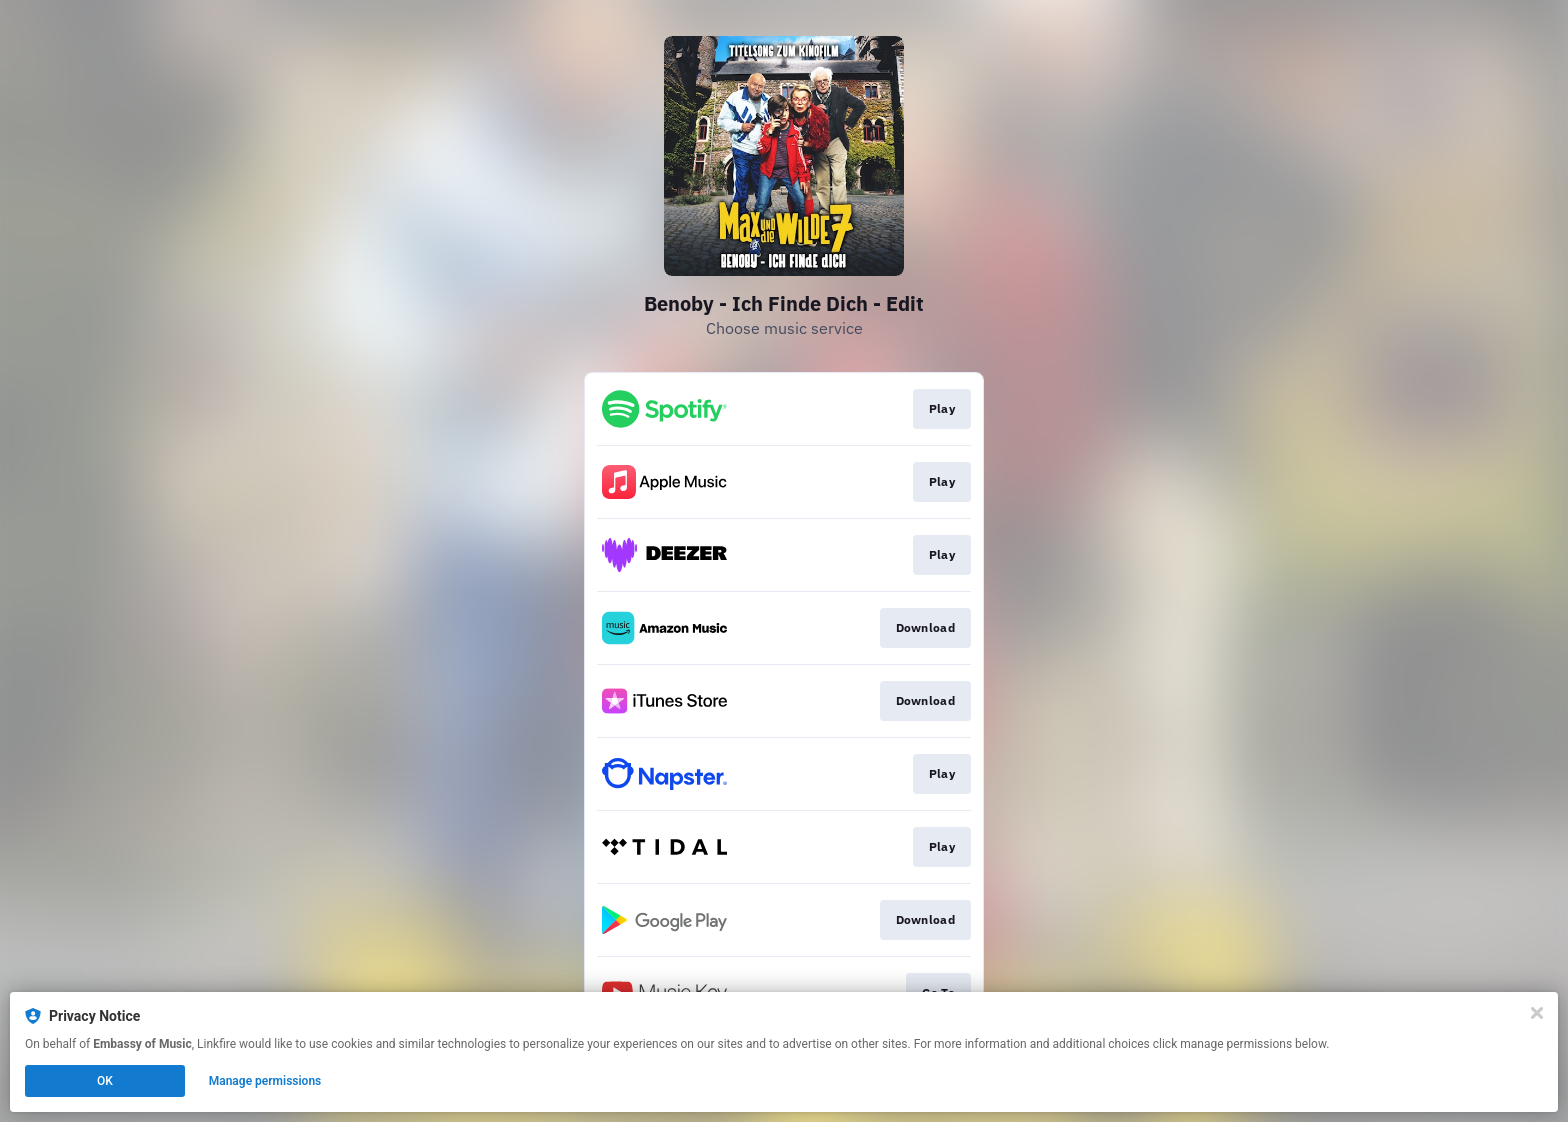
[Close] (1537, 1013)
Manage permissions (265, 1081)
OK (105, 1081)
